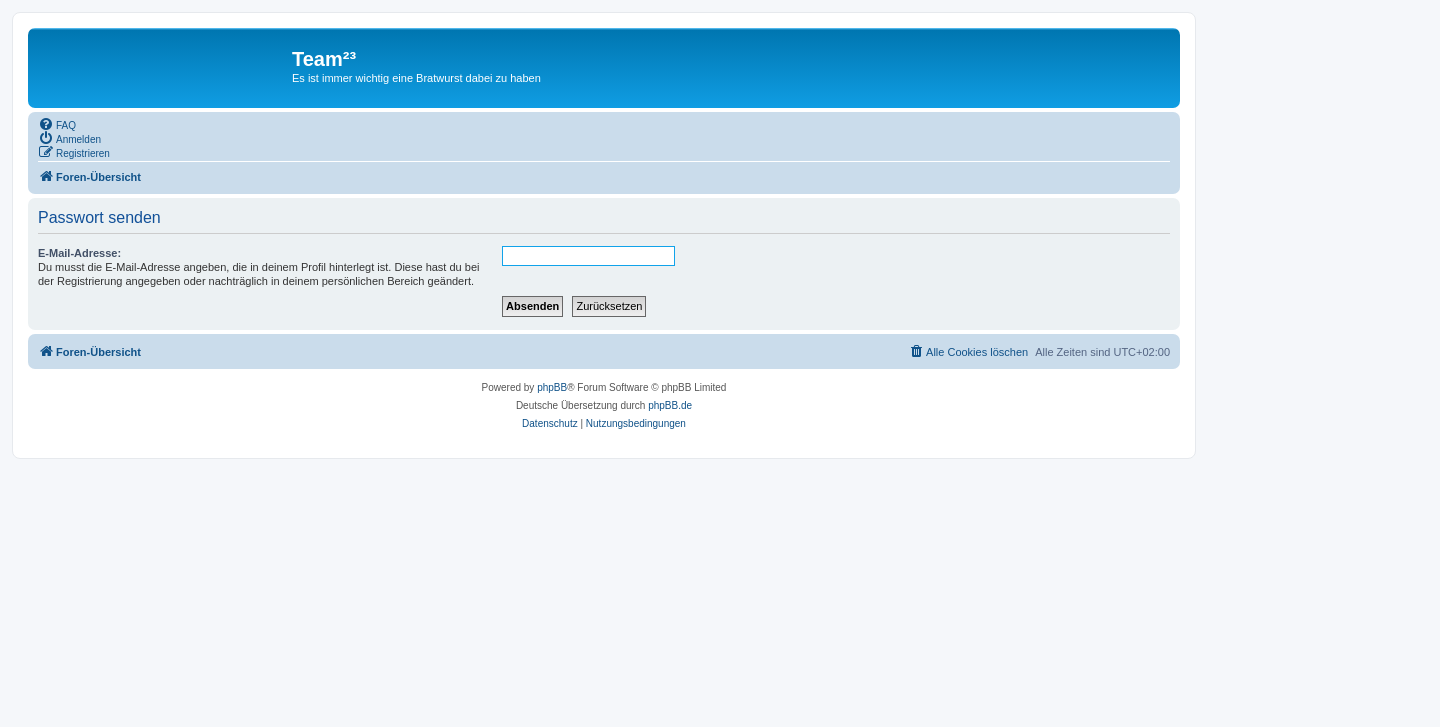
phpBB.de (670, 405)
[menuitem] (57, 124)
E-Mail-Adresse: (79, 253)
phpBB (552, 387)
